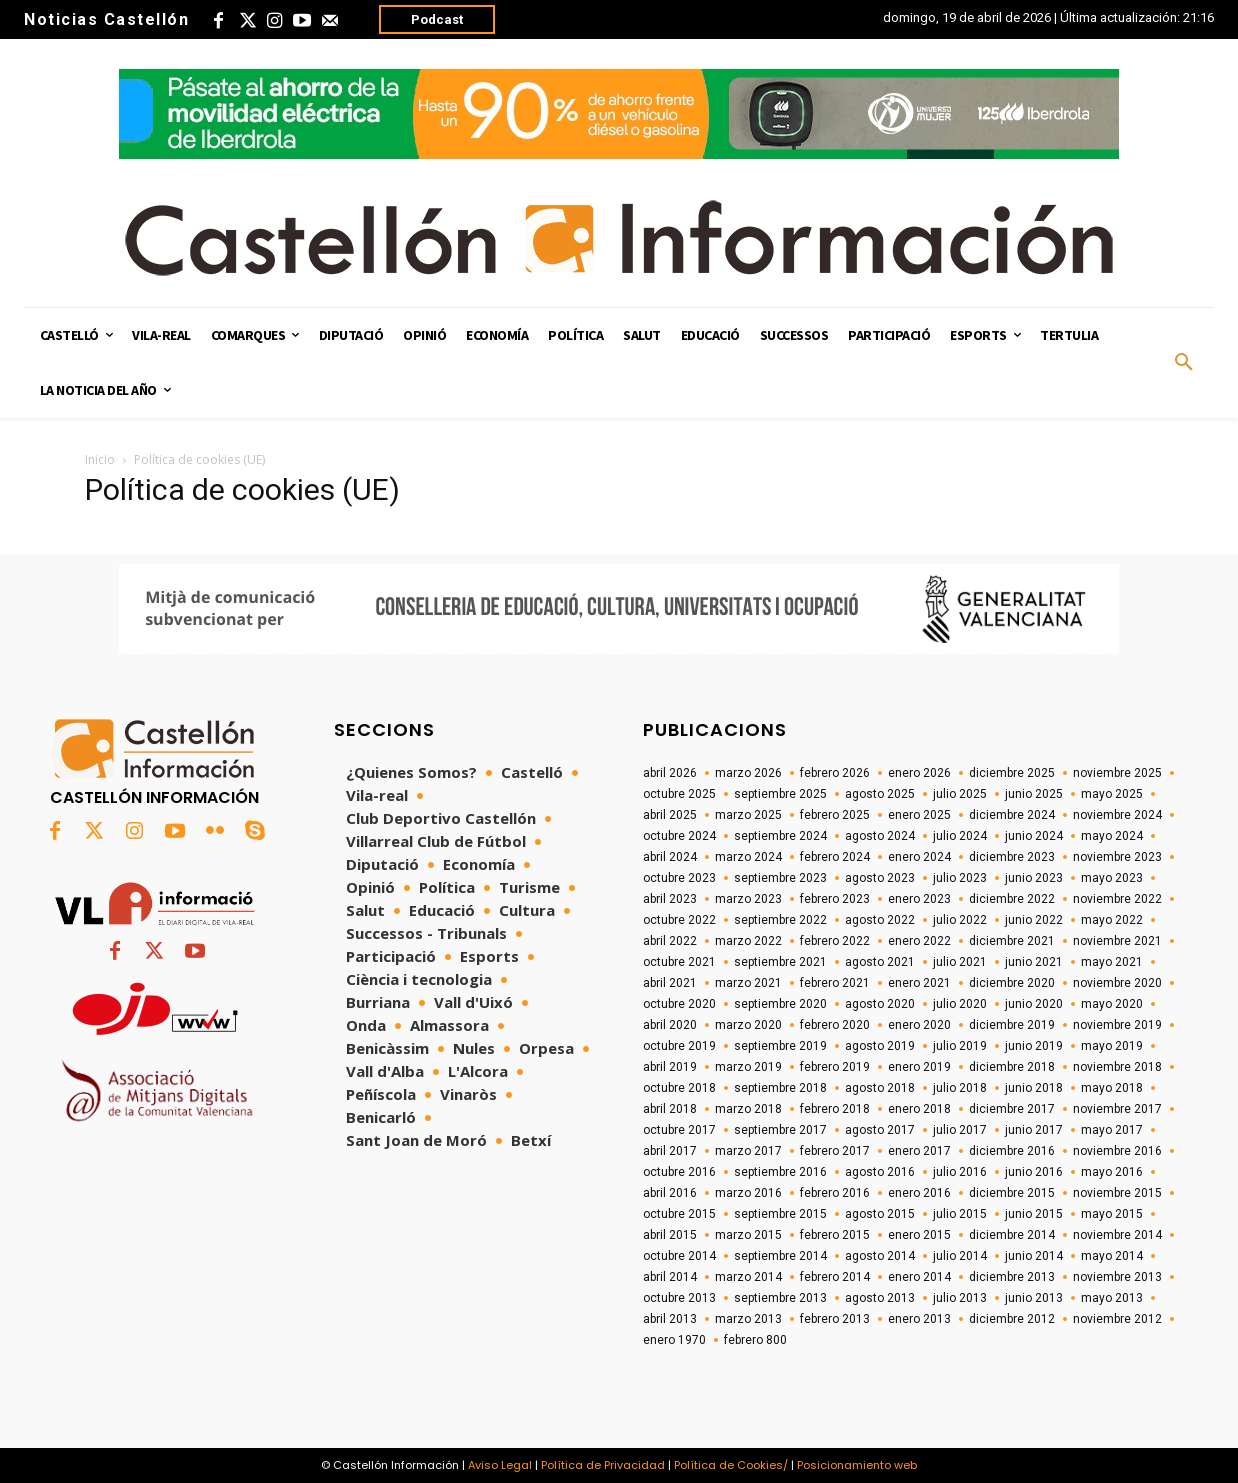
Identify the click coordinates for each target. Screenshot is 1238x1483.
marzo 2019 (748, 1067)
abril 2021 (670, 983)
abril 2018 (670, 1109)
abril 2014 (670, 1277)
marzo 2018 (748, 1109)
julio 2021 (960, 962)
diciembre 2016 (1012, 1151)
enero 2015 (919, 1235)
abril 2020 (670, 1025)
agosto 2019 (880, 1046)
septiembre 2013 (780, 1298)
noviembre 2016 (1117, 1151)
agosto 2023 (880, 878)
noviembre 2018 (1117, 1067)
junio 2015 (1034, 1214)
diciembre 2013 (1012, 1277)
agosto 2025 (880, 794)
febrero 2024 (835, 857)
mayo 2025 (1112, 794)
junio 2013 (1034, 1298)
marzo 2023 (748, 899)
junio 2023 (1034, 878)
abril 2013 (670, 1319)
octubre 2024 (679, 836)
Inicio (100, 459)
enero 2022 (919, 941)
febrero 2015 (835, 1235)
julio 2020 (960, 1004)
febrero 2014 (835, 1277)
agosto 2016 (880, 1172)
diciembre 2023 (1012, 857)
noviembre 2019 (1117, 1025)
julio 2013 (960, 1298)
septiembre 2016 (780, 1172)
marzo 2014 (748, 1277)
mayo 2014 (1112, 1256)
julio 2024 (960, 836)
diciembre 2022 (1012, 899)
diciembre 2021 (1012, 941)
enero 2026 (919, 773)
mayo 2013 (1112, 1298)
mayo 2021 (1112, 962)
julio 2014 (960, 1256)
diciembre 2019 (1012, 1025)
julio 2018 (960, 1088)
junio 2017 (1034, 1130)
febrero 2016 (835, 1193)
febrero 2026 (835, 773)
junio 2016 (1034, 1172)
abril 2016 (670, 1193)
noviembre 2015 (1117, 1193)
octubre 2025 (679, 794)
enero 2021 (919, 983)
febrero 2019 (835, 1067)
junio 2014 (1034, 1256)
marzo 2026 (748, 773)
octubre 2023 (679, 878)
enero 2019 (919, 1067)
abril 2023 (670, 899)
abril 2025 (670, 815)
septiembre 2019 (780, 1046)
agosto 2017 (880, 1130)
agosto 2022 (880, 920)
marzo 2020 (748, 1025)
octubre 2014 (679, 1256)
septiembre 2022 (780, 920)
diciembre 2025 (1012, 773)
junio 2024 (1034, 836)
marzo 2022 (748, 941)
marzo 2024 (748, 857)
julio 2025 (960, 794)
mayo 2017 (1112, 1130)
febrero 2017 (835, 1151)
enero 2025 (919, 815)
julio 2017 (960, 1130)
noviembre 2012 (1117, 1319)
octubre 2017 (679, 1130)
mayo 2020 (1112, 1004)
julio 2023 (960, 878)
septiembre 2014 (780, 1256)
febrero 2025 (835, 815)
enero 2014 (919, 1277)
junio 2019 (1034, 1046)
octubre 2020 (679, 1004)
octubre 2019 (679, 1046)
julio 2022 (960, 920)
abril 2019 (670, 1067)
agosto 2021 (880, 962)
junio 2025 (1034, 794)
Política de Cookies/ (731, 1465)
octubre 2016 (679, 1172)
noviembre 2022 (1117, 899)
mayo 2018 (1112, 1088)
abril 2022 (670, 941)
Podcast (437, 19)
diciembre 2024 (1012, 815)
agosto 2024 (880, 836)
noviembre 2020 (1117, 983)
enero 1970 (674, 1340)
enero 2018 (919, 1109)
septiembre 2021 (780, 962)
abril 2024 (670, 857)
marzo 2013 (748, 1319)
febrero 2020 (835, 1025)
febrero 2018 (835, 1109)
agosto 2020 (880, 1004)
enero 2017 (919, 1151)
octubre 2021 (679, 962)
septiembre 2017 (780, 1130)
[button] (1184, 363)
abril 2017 (670, 1151)
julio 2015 (960, 1214)
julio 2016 (960, 1172)
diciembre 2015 (1012, 1193)
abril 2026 (670, 773)
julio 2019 (960, 1046)
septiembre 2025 (780, 794)
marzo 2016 (748, 1193)
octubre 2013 (679, 1298)
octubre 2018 (679, 1088)
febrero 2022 (835, 941)
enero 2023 (919, 899)
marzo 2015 (748, 1235)
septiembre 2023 (780, 878)
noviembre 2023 (1117, 857)
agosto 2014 (880, 1256)
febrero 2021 (835, 983)
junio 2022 (1034, 920)
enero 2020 (919, 1025)
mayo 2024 (1112, 836)
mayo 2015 (1112, 1214)
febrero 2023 (835, 899)
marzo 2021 (748, 983)
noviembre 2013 (1117, 1277)
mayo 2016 (1112, 1172)
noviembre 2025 (1117, 773)
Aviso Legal (500, 1465)
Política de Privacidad (603, 1465)
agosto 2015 (880, 1214)
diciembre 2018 (1012, 1067)
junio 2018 (1034, 1088)
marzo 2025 (748, 815)
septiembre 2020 (780, 1004)
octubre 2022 (679, 920)
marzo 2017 (748, 1151)
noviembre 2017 (1117, 1109)
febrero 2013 (835, 1319)
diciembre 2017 (1012, 1109)
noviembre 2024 (1117, 815)
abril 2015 (670, 1235)
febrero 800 (755, 1340)
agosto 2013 (880, 1298)
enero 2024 (919, 857)
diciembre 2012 (1012, 1319)
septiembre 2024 (780, 836)
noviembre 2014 (1117, 1235)
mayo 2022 (1112, 920)
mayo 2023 (1112, 878)
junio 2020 (1034, 1004)
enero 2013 (919, 1319)
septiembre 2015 (780, 1214)
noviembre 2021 (1117, 941)
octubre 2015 (679, 1214)
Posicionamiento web (857, 1465)
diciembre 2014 (1012, 1235)
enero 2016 (919, 1193)
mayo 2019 (1112, 1046)
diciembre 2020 (1012, 983)
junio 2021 (1034, 962)
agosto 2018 (880, 1088)
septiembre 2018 (780, 1088)
